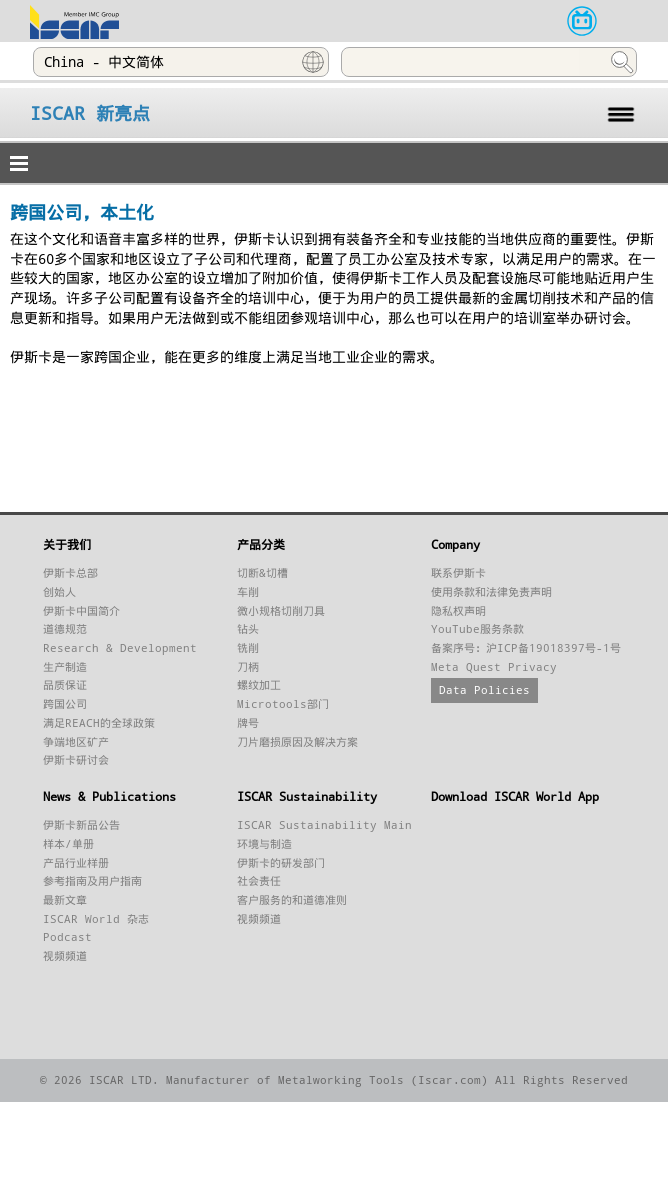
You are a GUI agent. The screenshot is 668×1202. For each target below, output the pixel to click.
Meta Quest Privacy (494, 667)
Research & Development (120, 648)
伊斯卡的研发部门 (281, 863)
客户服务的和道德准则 (292, 900)
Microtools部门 (283, 704)
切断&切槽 (262, 573)
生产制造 (65, 667)
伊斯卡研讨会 (76, 760)
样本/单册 (68, 844)
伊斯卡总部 (70, 573)
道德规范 (65, 629)
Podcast (67, 937)
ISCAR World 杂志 (96, 919)
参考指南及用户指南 (92, 881)
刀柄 (248, 667)
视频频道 (65, 956)
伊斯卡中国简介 (81, 611)
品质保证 (65, 685)
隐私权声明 (458, 611)
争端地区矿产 (76, 742)
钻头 (248, 629)
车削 (248, 592)
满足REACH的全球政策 (99, 723)
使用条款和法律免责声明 (491, 592)
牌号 (248, 723)
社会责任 (259, 881)
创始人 (59, 592)
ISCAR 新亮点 (90, 113)
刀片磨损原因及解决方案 (297, 742)
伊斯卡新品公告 (81, 825)
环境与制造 (264, 844)
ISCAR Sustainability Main (324, 825)
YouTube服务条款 (477, 629)
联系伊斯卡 (458, 573)
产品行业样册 (76, 863)
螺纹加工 (259, 685)
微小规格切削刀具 (281, 611)
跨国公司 (65, 704)
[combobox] (181, 62)
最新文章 (65, 900)
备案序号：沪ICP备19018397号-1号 (526, 648)
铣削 (248, 648)
